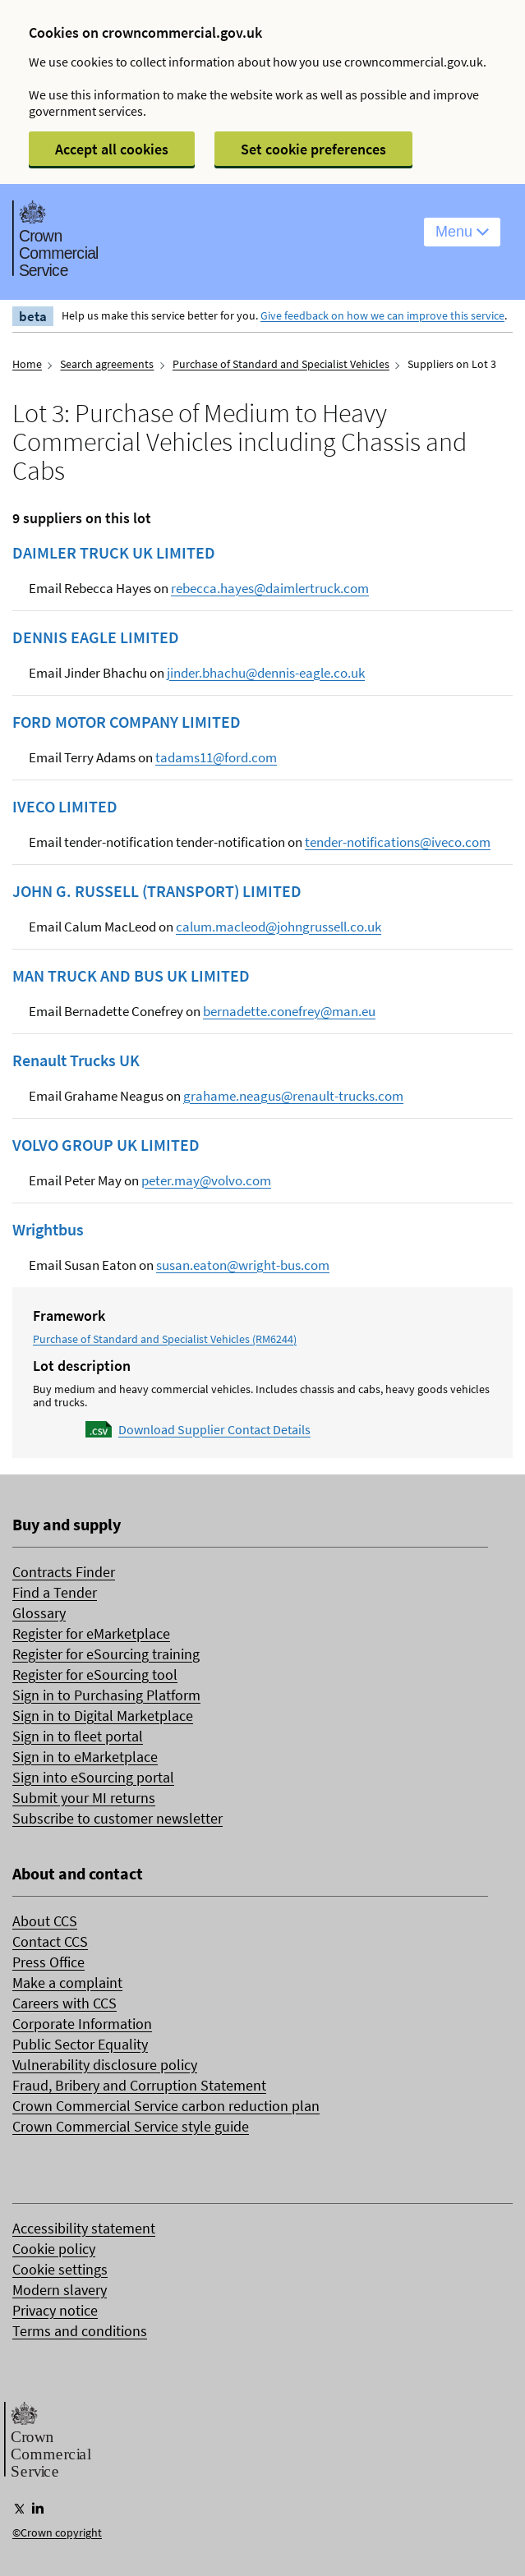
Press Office (48, 1962)
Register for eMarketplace (91, 1633)
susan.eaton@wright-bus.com (242, 1265)
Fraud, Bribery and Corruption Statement (139, 2085)
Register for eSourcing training (106, 1653)
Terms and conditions (79, 2330)
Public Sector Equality (80, 2044)
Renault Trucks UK (76, 1060)
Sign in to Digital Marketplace (102, 1715)
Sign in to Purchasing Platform (106, 1695)
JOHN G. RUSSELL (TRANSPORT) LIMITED (157, 891)
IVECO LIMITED (64, 806)
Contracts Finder (63, 1571)
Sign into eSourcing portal (93, 1777)
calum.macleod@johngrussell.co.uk (278, 927)
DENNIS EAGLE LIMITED (95, 637)
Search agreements (107, 363)
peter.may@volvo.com (206, 1180)
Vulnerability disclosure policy (104, 2064)
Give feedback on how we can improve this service (382, 315)
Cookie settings (60, 2269)
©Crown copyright (57, 2532)
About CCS (44, 1920)
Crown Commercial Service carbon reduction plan (166, 2105)
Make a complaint (67, 1982)
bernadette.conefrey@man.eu (289, 1011)
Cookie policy (53, 2248)
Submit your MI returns (83, 1797)
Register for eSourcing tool (94, 1674)
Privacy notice (55, 2310)
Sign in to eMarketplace (85, 1756)
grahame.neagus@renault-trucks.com (293, 1096)
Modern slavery (59, 2289)
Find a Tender (54, 1592)
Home (27, 363)
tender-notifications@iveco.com (397, 842)
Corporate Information (82, 2023)
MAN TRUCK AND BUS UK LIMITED (131, 976)
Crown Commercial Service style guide (130, 2126)
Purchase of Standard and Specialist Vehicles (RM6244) (165, 1339)
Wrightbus (48, 1230)
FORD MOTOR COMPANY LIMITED (126, 722)
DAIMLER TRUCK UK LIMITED (113, 553)
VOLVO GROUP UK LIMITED (106, 1145)
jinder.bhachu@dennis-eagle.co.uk (266, 673)
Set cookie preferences (313, 149)
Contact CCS (50, 1941)
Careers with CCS (64, 2003)
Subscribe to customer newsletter (117, 1818)
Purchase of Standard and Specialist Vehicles (281, 363)
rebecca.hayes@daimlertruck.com (270, 588)
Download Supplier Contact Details (214, 1429)
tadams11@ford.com (216, 757)
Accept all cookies (111, 149)
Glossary (39, 1612)
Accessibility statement (83, 2228)
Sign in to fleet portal (77, 1736)
